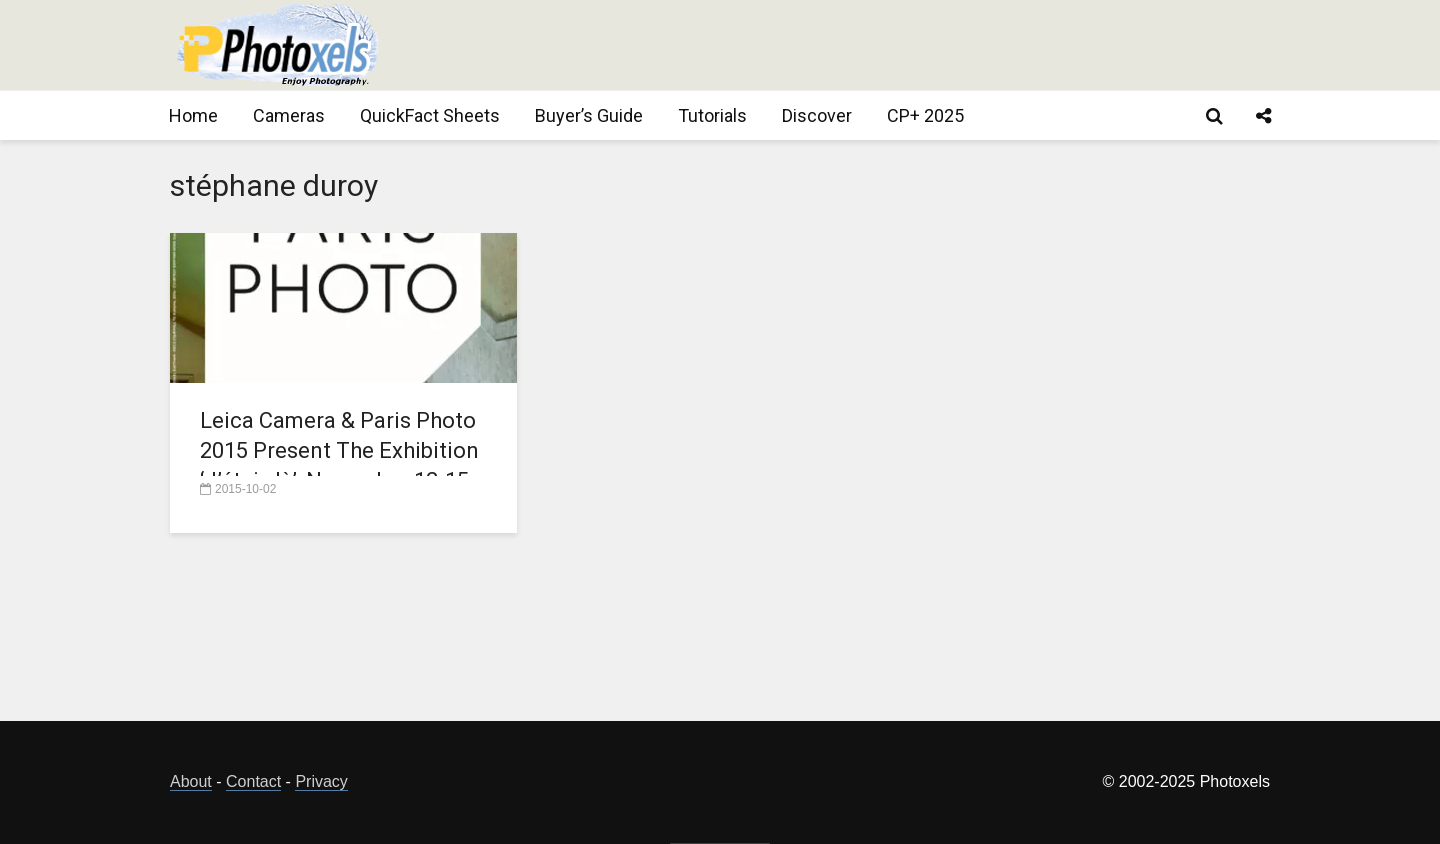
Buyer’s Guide (589, 115)
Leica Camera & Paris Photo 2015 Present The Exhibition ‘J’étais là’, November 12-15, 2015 (339, 465)
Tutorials (712, 115)
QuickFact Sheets (430, 115)
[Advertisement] (906, 45)
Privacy (321, 781)
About (191, 781)
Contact (253, 781)
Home (193, 115)
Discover (817, 115)
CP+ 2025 (925, 115)
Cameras (289, 115)
